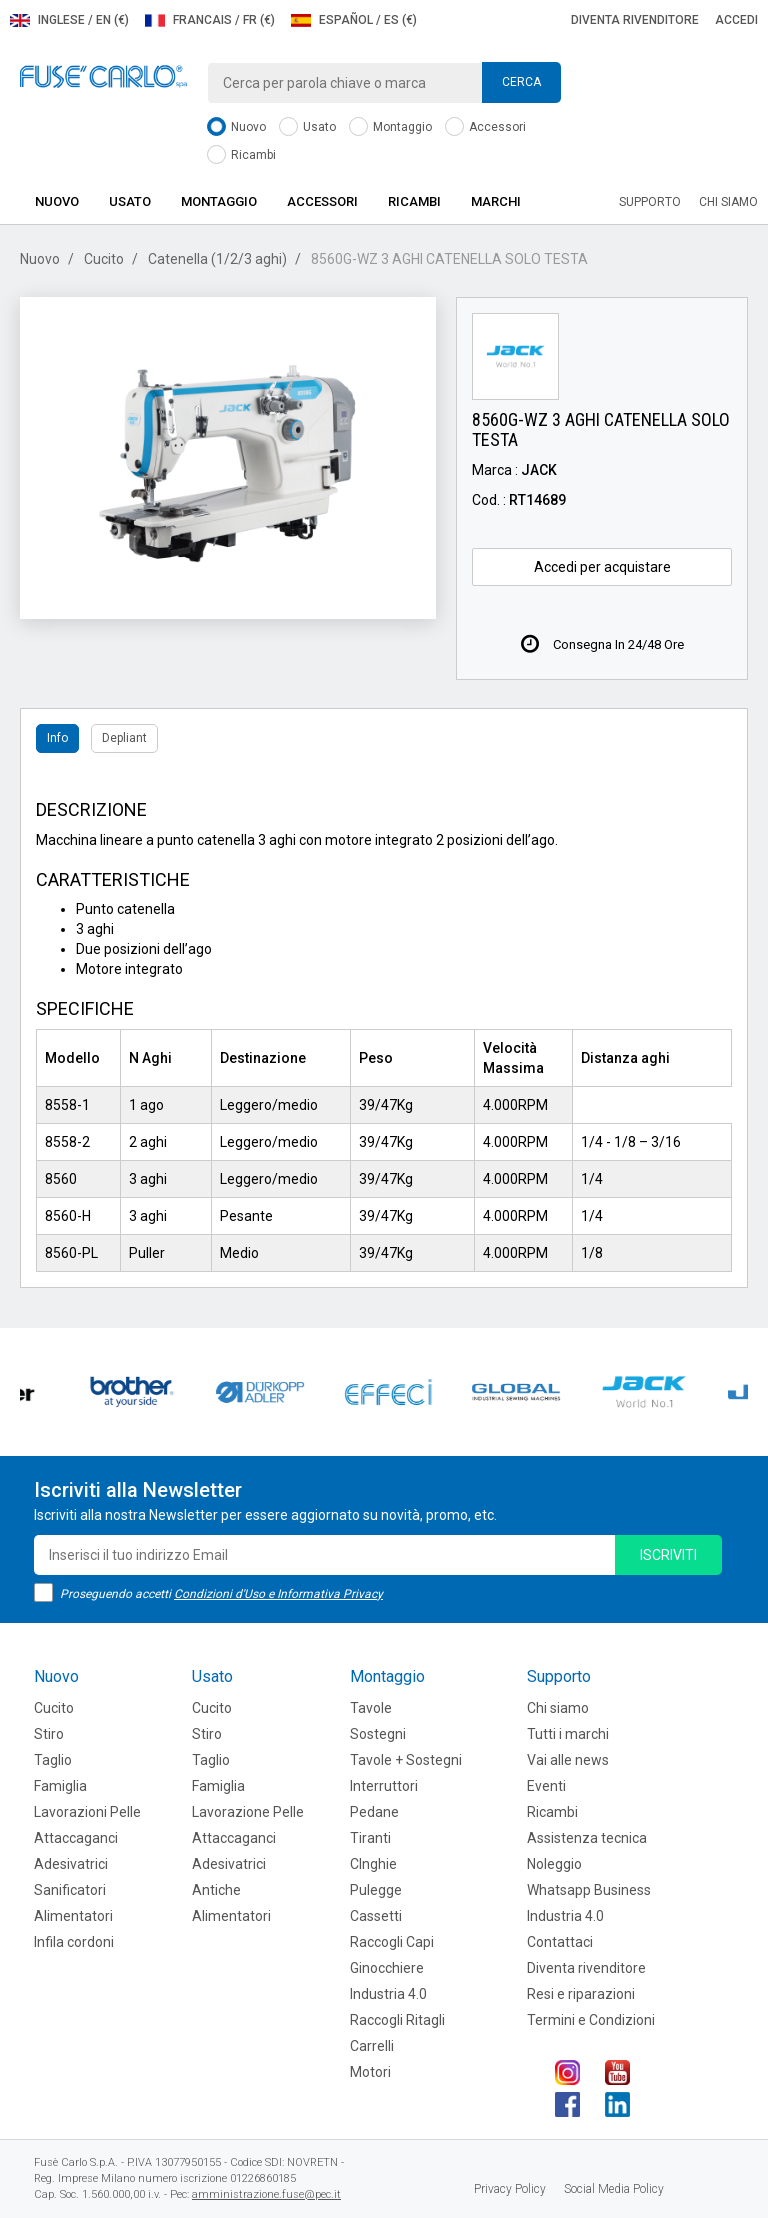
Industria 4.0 (388, 1994)
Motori (370, 2072)
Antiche (216, 1890)
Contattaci (560, 1942)
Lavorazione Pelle (248, 1812)
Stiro (49, 1734)
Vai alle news (568, 1760)
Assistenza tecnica (587, 1838)
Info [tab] (57, 738)
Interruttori (384, 1786)
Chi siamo (728, 202)
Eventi (546, 1786)
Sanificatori (70, 1890)
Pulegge (376, 1890)
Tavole (371, 1708)
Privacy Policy (510, 2189)
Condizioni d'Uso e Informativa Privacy (278, 1594)
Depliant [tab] (124, 738)
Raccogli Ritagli (397, 2020)
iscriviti (668, 1555)
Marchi (496, 201)
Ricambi (241, 155)
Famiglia (60, 1786)
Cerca (521, 82)
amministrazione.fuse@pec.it (266, 2194)
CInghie (373, 1864)
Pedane (374, 1812)
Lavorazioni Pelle (87, 1812)
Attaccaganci (76, 1838)
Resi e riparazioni (581, 1994)
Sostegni (378, 1734)
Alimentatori (73, 1916)
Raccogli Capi (392, 1942)
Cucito (104, 259)
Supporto (650, 202)
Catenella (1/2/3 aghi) (217, 259)
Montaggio (390, 127)
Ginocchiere (387, 1968)
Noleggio (554, 1864)
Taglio (53, 1760)
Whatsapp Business (589, 1890)
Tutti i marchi (568, 1734)
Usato (307, 127)
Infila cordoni (74, 1942)
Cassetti (376, 1916)
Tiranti (370, 1838)
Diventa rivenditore (635, 20)
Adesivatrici (71, 1864)
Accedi (736, 20)
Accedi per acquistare (602, 567)
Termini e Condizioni (591, 2020)
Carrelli (372, 2046)
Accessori (485, 127)
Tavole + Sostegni (406, 1760)
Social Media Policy (614, 2189)
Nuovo (236, 127)
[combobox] (384, 83)
